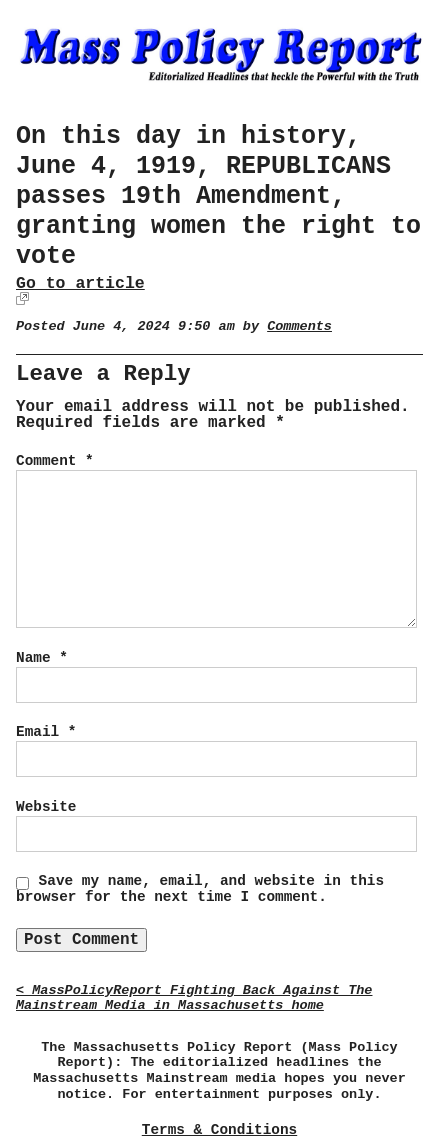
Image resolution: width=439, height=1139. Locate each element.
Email (46, 732)
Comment (55, 461)
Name (42, 658)
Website (46, 807)
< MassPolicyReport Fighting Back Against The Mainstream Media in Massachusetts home (194, 998)
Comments (299, 326)
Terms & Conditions (219, 1130)
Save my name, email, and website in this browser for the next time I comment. (200, 889)
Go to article (80, 283)
